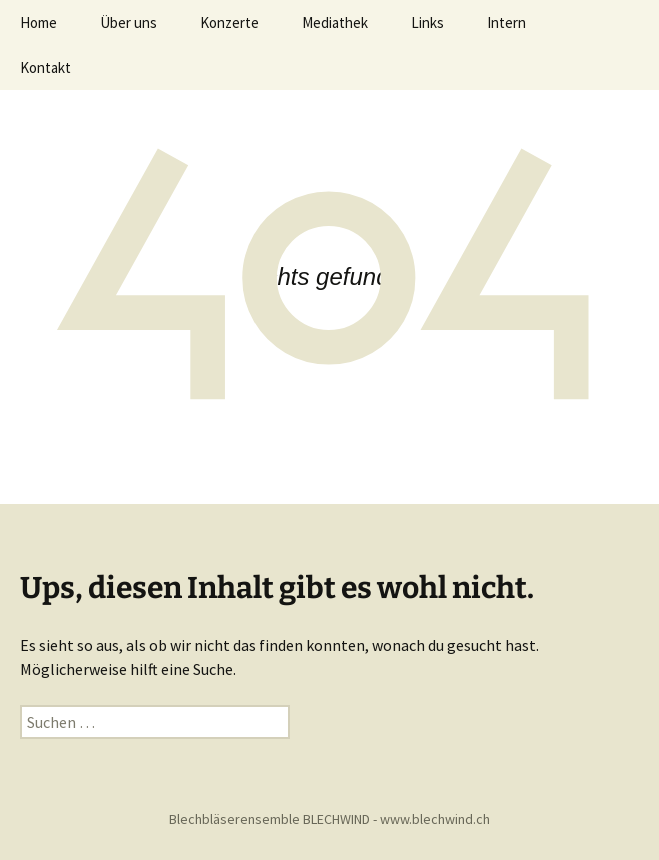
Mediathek (335, 22)
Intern (506, 22)
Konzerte (229, 22)
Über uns (128, 22)
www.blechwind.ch (435, 819)
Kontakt (45, 67)
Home (38, 22)
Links (427, 22)
